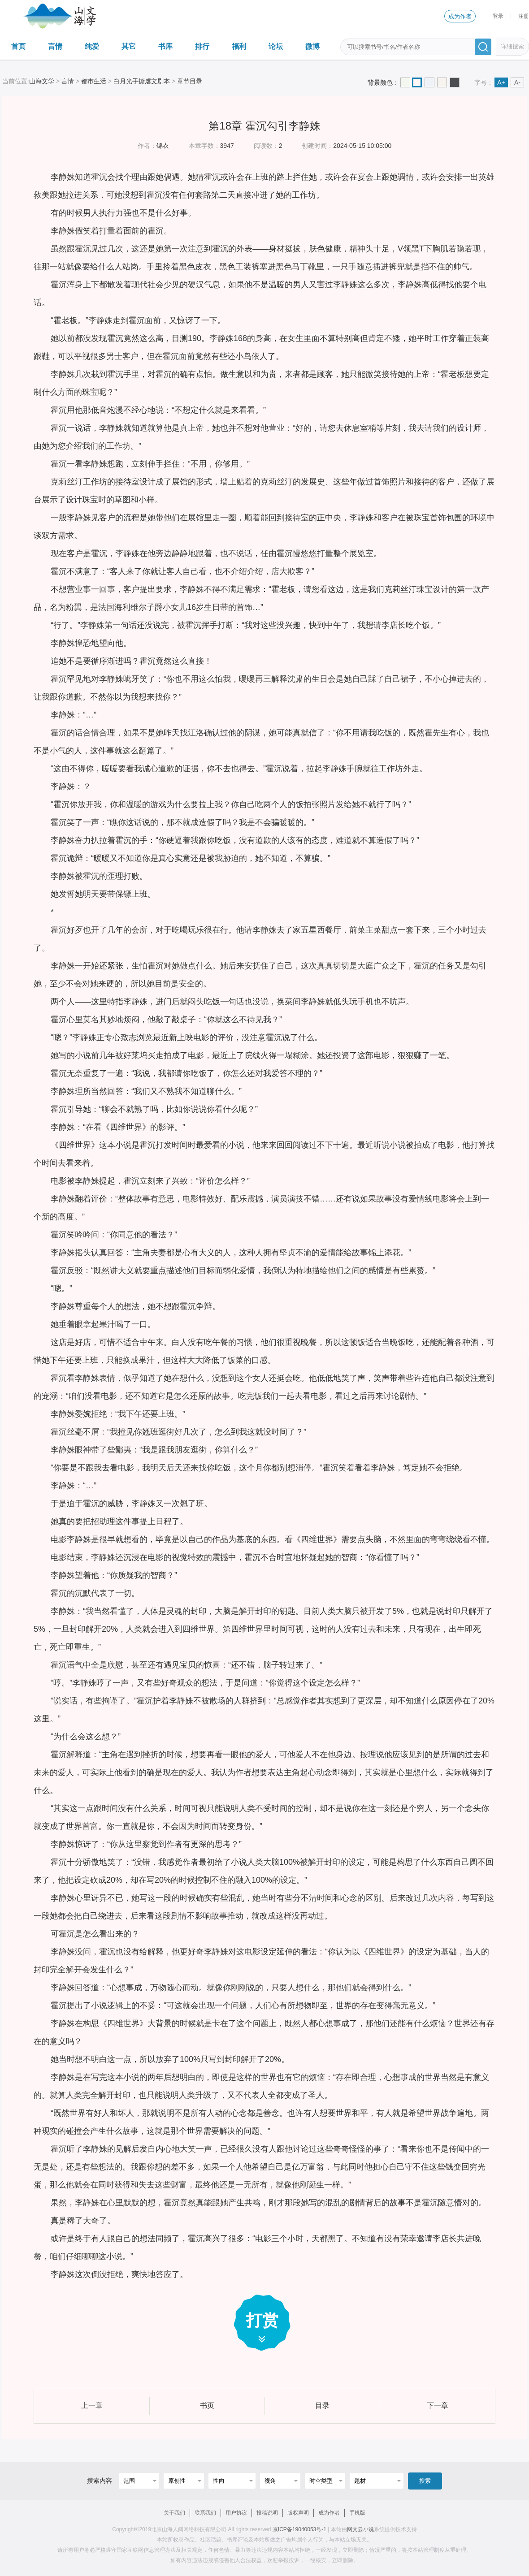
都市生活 (93, 81)
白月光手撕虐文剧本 (141, 81)
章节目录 (189, 81)
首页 (18, 46)
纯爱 (92, 46)
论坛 (276, 46)
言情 (55, 46)
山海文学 (41, 81)
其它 (128, 46)
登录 (498, 16)
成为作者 (460, 16)
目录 (322, 2405)
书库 (165, 46)
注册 (523, 16)
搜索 (425, 2480)
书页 (207, 2405)
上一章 (92, 2405)
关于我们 (174, 2513)
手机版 (357, 2513)
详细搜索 (512, 46)
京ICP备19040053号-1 (299, 2529)
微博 (312, 46)
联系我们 (205, 2513)
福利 (239, 46)
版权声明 (298, 2513)
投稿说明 (267, 2513)
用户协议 (236, 2513)
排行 (202, 46)
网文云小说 (360, 2529)
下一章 (437, 2405)
